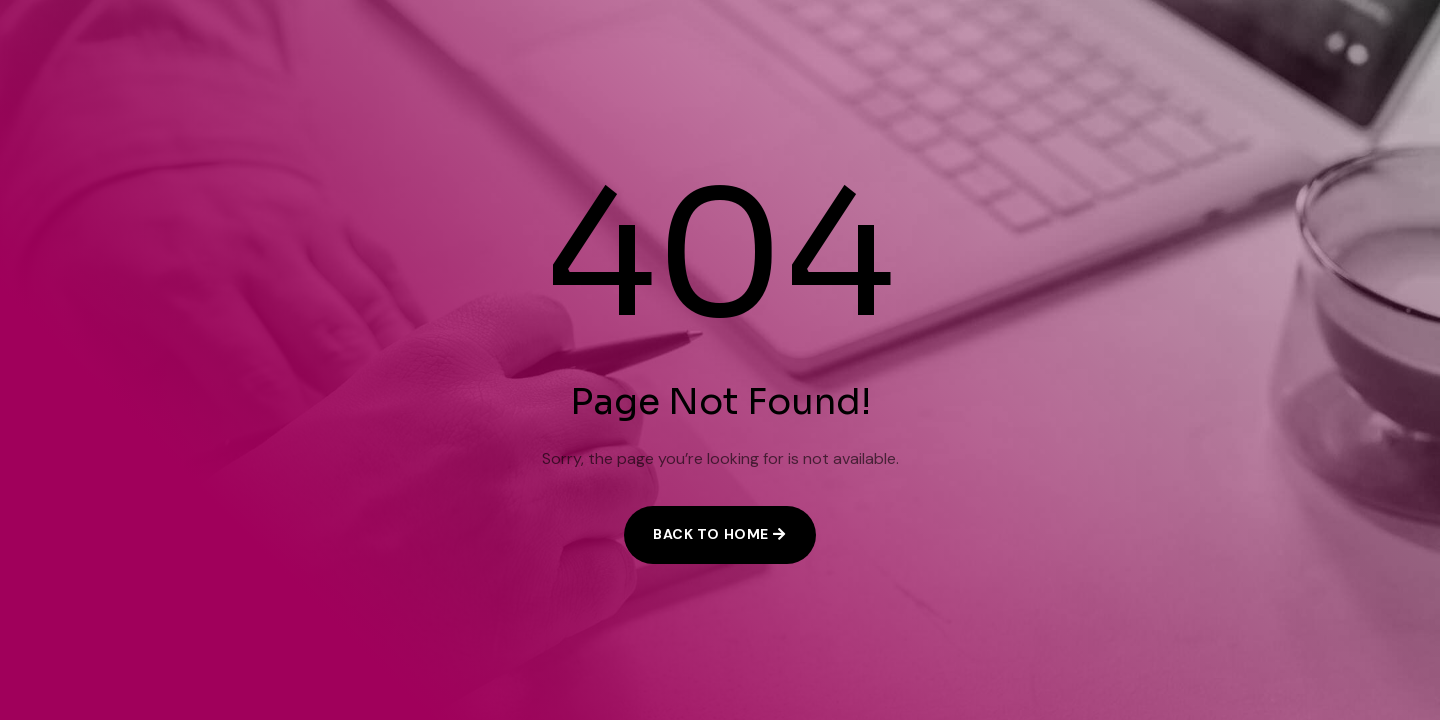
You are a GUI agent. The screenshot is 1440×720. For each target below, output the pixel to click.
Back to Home (711, 534)
